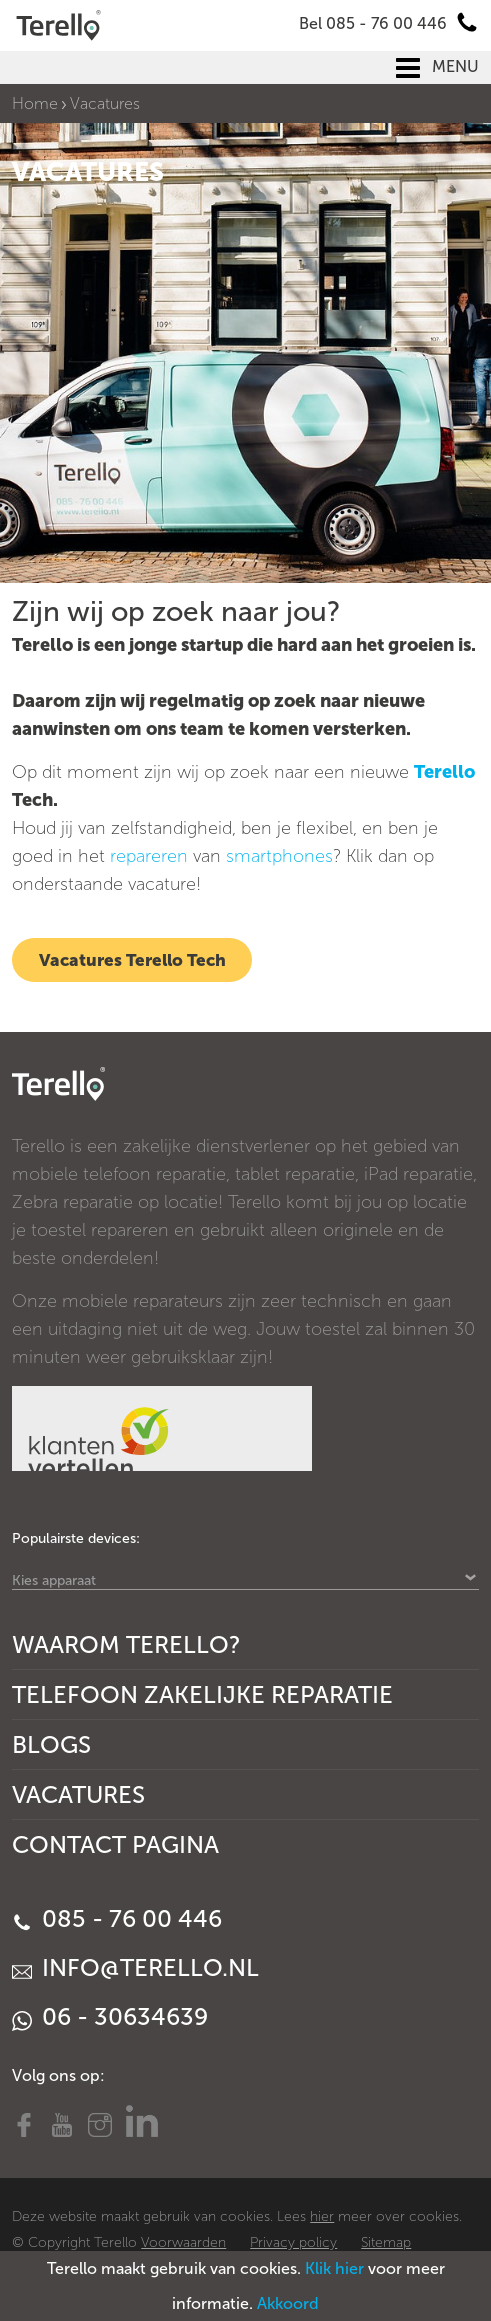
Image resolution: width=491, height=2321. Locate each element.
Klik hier (334, 2268)
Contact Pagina (115, 1844)
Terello (444, 772)
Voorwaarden (183, 2242)
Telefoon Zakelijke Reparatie (202, 1694)
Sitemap (386, 2242)
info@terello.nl (135, 1967)
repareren (149, 856)
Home (35, 103)
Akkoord (288, 2303)
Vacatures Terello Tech (132, 960)
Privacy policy (293, 2242)
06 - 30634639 (110, 2016)
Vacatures (78, 1794)
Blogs (51, 1744)
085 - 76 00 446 (117, 1918)
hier (322, 2216)
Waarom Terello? (126, 1644)
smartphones (279, 856)
